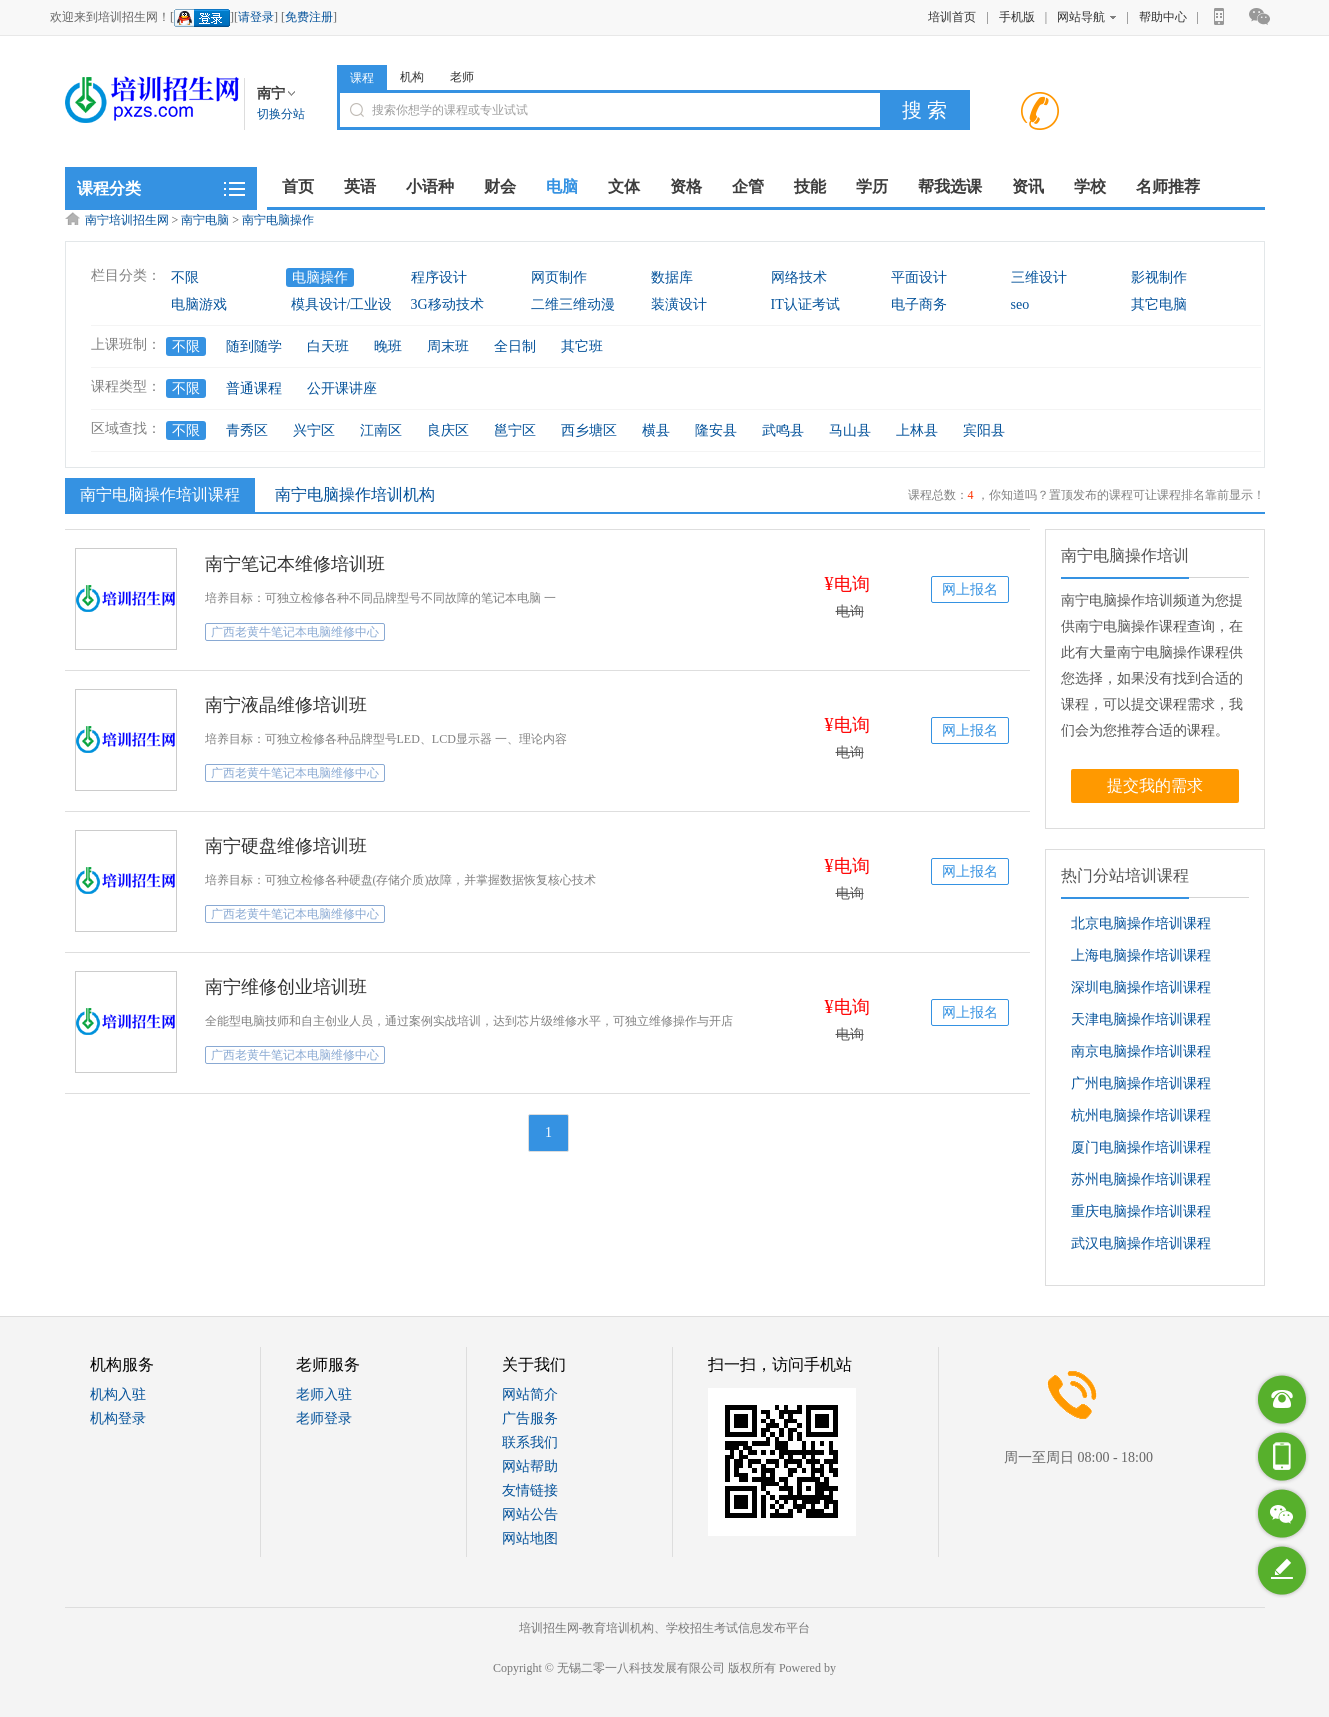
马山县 (850, 430)
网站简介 (530, 1394)
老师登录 (324, 1418)
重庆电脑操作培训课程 (1141, 1211)
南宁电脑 (205, 220)
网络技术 (799, 277)
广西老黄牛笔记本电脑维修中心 (295, 632)
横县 (656, 430)
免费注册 (309, 17)
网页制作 (559, 277)
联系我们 (530, 1442)
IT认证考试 (805, 304)
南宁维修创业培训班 (286, 987)
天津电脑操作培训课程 (1141, 1019)
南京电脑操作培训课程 (1141, 1051)
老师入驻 (324, 1394)
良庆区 (448, 430)
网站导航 (1086, 17)
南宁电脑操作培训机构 (355, 494)
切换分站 (281, 114)
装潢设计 (679, 304)
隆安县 (716, 430)
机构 (412, 77)
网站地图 (530, 1538)
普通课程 (254, 388)
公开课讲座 (342, 388)
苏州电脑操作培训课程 (1141, 1179)
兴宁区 (314, 430)
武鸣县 (783, 430)
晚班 (388, 346)
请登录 (256, 17)
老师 (462, 77)
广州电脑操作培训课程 (1141, 1083)
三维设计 (1039, 277)
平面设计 (919, 277)
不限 (185, 277)
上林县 (917, 430)
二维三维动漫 (573, 304)
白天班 (328, 346)
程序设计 (439, 277)
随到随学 (254, 346)
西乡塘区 (589, 430)
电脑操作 (320, 277)
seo (1020, 304)
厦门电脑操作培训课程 (1141, 1147)
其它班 (582, 346)
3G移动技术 (447, 304)
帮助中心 (1163, 17)
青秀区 (247, 430)
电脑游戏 (199, 304)
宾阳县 (984, 430)
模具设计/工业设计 (349, 304)
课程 (362, 78)
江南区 (381, 430)
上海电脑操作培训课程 (1141, 955)
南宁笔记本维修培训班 (295, 564)
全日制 (515, 346)
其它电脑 (1159, 304)
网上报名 (970, 589)
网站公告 (530, 1514)
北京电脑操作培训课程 (1141, 923)
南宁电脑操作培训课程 (157, 494)
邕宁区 (515, 430)
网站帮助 (530, 1466)
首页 (298, 186)
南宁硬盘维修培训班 (286, 846)
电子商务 (919, 304)
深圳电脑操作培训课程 (1141, 987)
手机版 (1017, 17)
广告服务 (530, 1418)
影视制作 (1159, 277)
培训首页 (952, 17)
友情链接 (530, 1490)
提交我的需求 (1155, 785)
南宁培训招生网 (127, 220)
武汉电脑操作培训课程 (1141, 1243)
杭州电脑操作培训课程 (1141, 1115)
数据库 (672, 277)
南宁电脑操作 (278, 220)
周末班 (448, 346)
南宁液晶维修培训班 (286, 705)
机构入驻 (118, 1394)
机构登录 (118, 1418)
